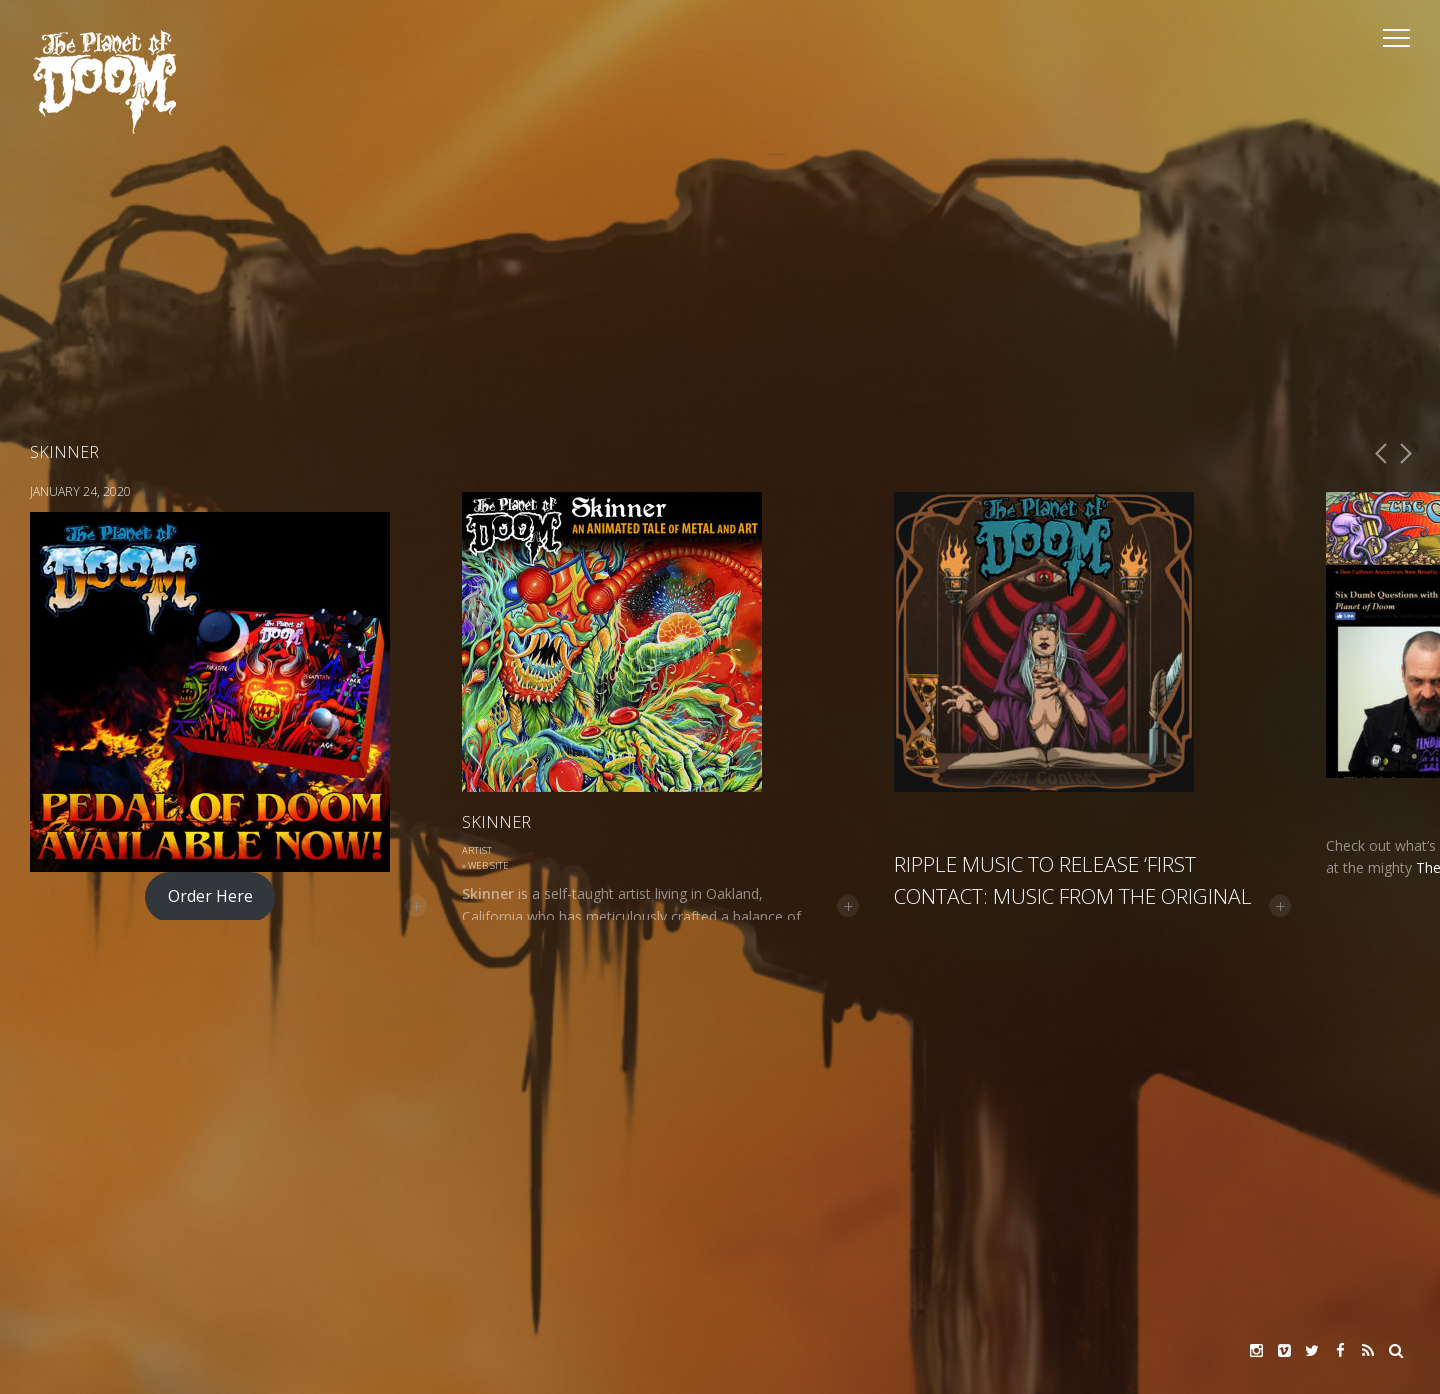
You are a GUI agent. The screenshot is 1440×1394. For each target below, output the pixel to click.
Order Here (210, 896)
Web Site (488, 865)
